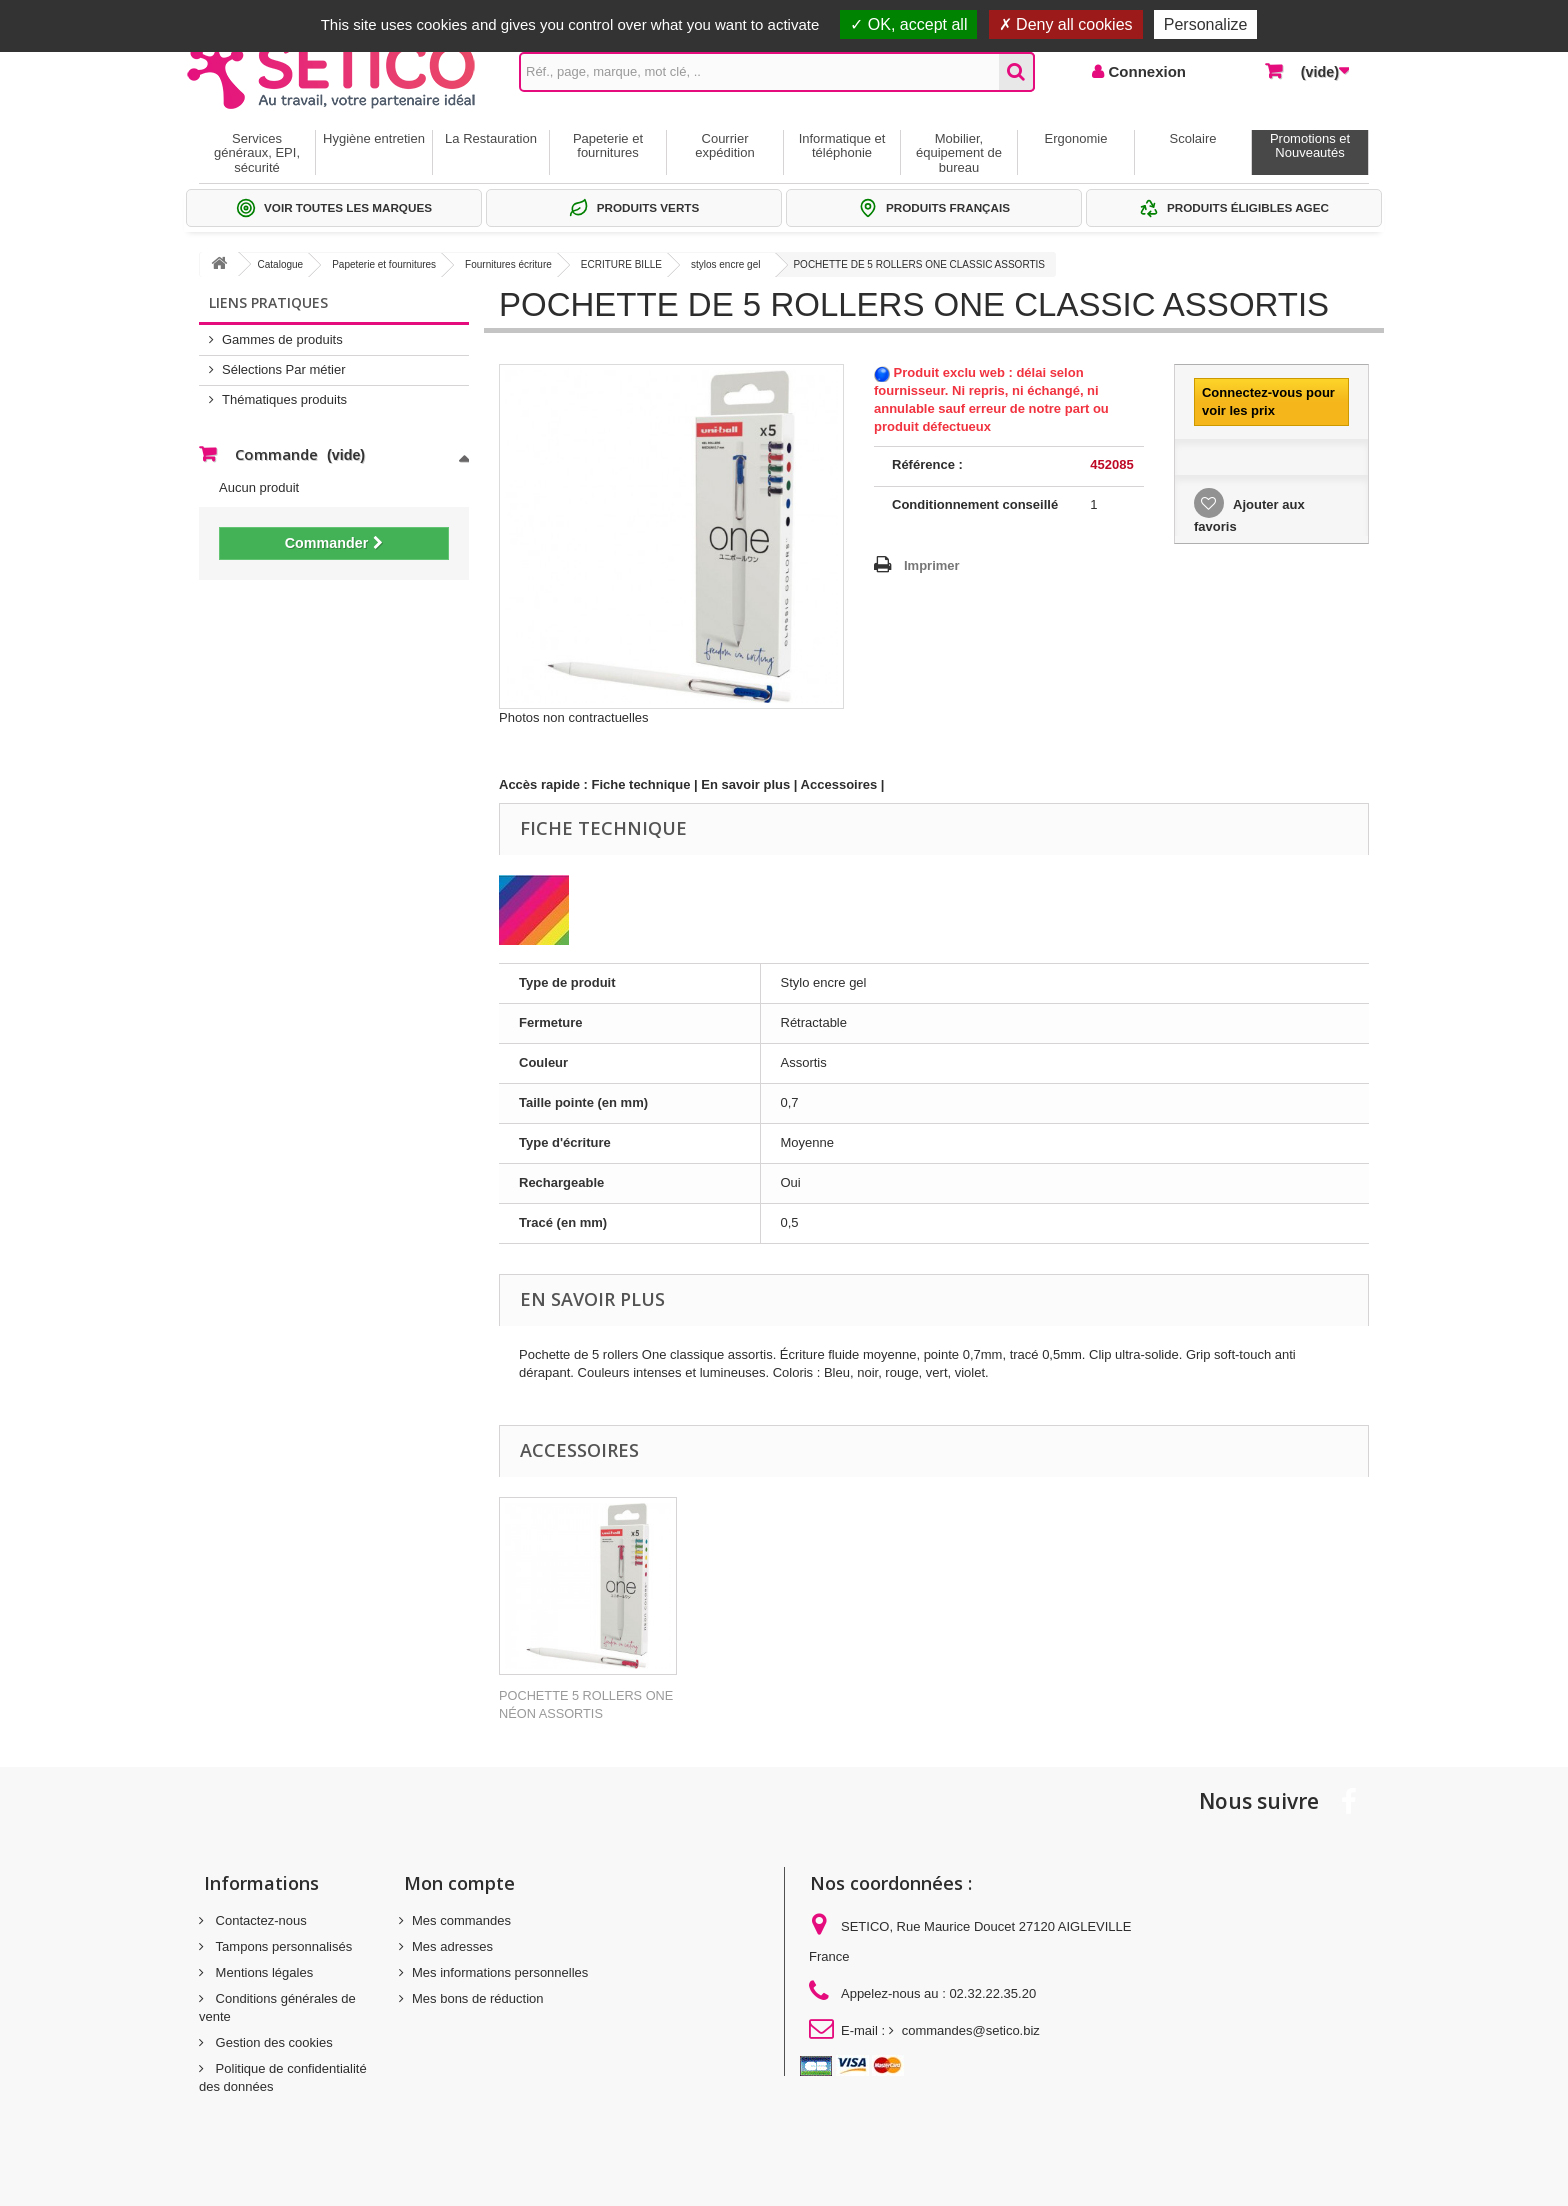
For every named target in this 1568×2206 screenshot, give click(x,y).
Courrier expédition (724, 145)
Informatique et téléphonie (842, 145)
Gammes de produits (282, 339)
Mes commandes (461, 1920)
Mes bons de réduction (478, 1998)
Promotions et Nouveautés (1310, 145)
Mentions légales (262, 1972)
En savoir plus (745, 784)
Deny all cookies (1066, 24)
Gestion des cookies (272, 2042)
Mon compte (459, 1883)
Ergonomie (1076, 138)
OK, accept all (908, 24)
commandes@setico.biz (971, 2030)
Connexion (1145, 71)
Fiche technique (641, 784)
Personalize (1206, 24)
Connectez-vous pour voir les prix (1268, 401)
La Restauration (491, 138)
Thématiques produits (284, 399)
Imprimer (932, 565)
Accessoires (839, 784)
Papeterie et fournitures (608, 145)
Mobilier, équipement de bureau (959, 153)
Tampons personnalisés (282, 1946)
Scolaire (1193, 138)
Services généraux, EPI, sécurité (257, 153)
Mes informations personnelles (500, 1972)
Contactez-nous (259, 1920)
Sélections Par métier (284, 369)
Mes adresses (452, 1946)
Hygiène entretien (374, 138)
